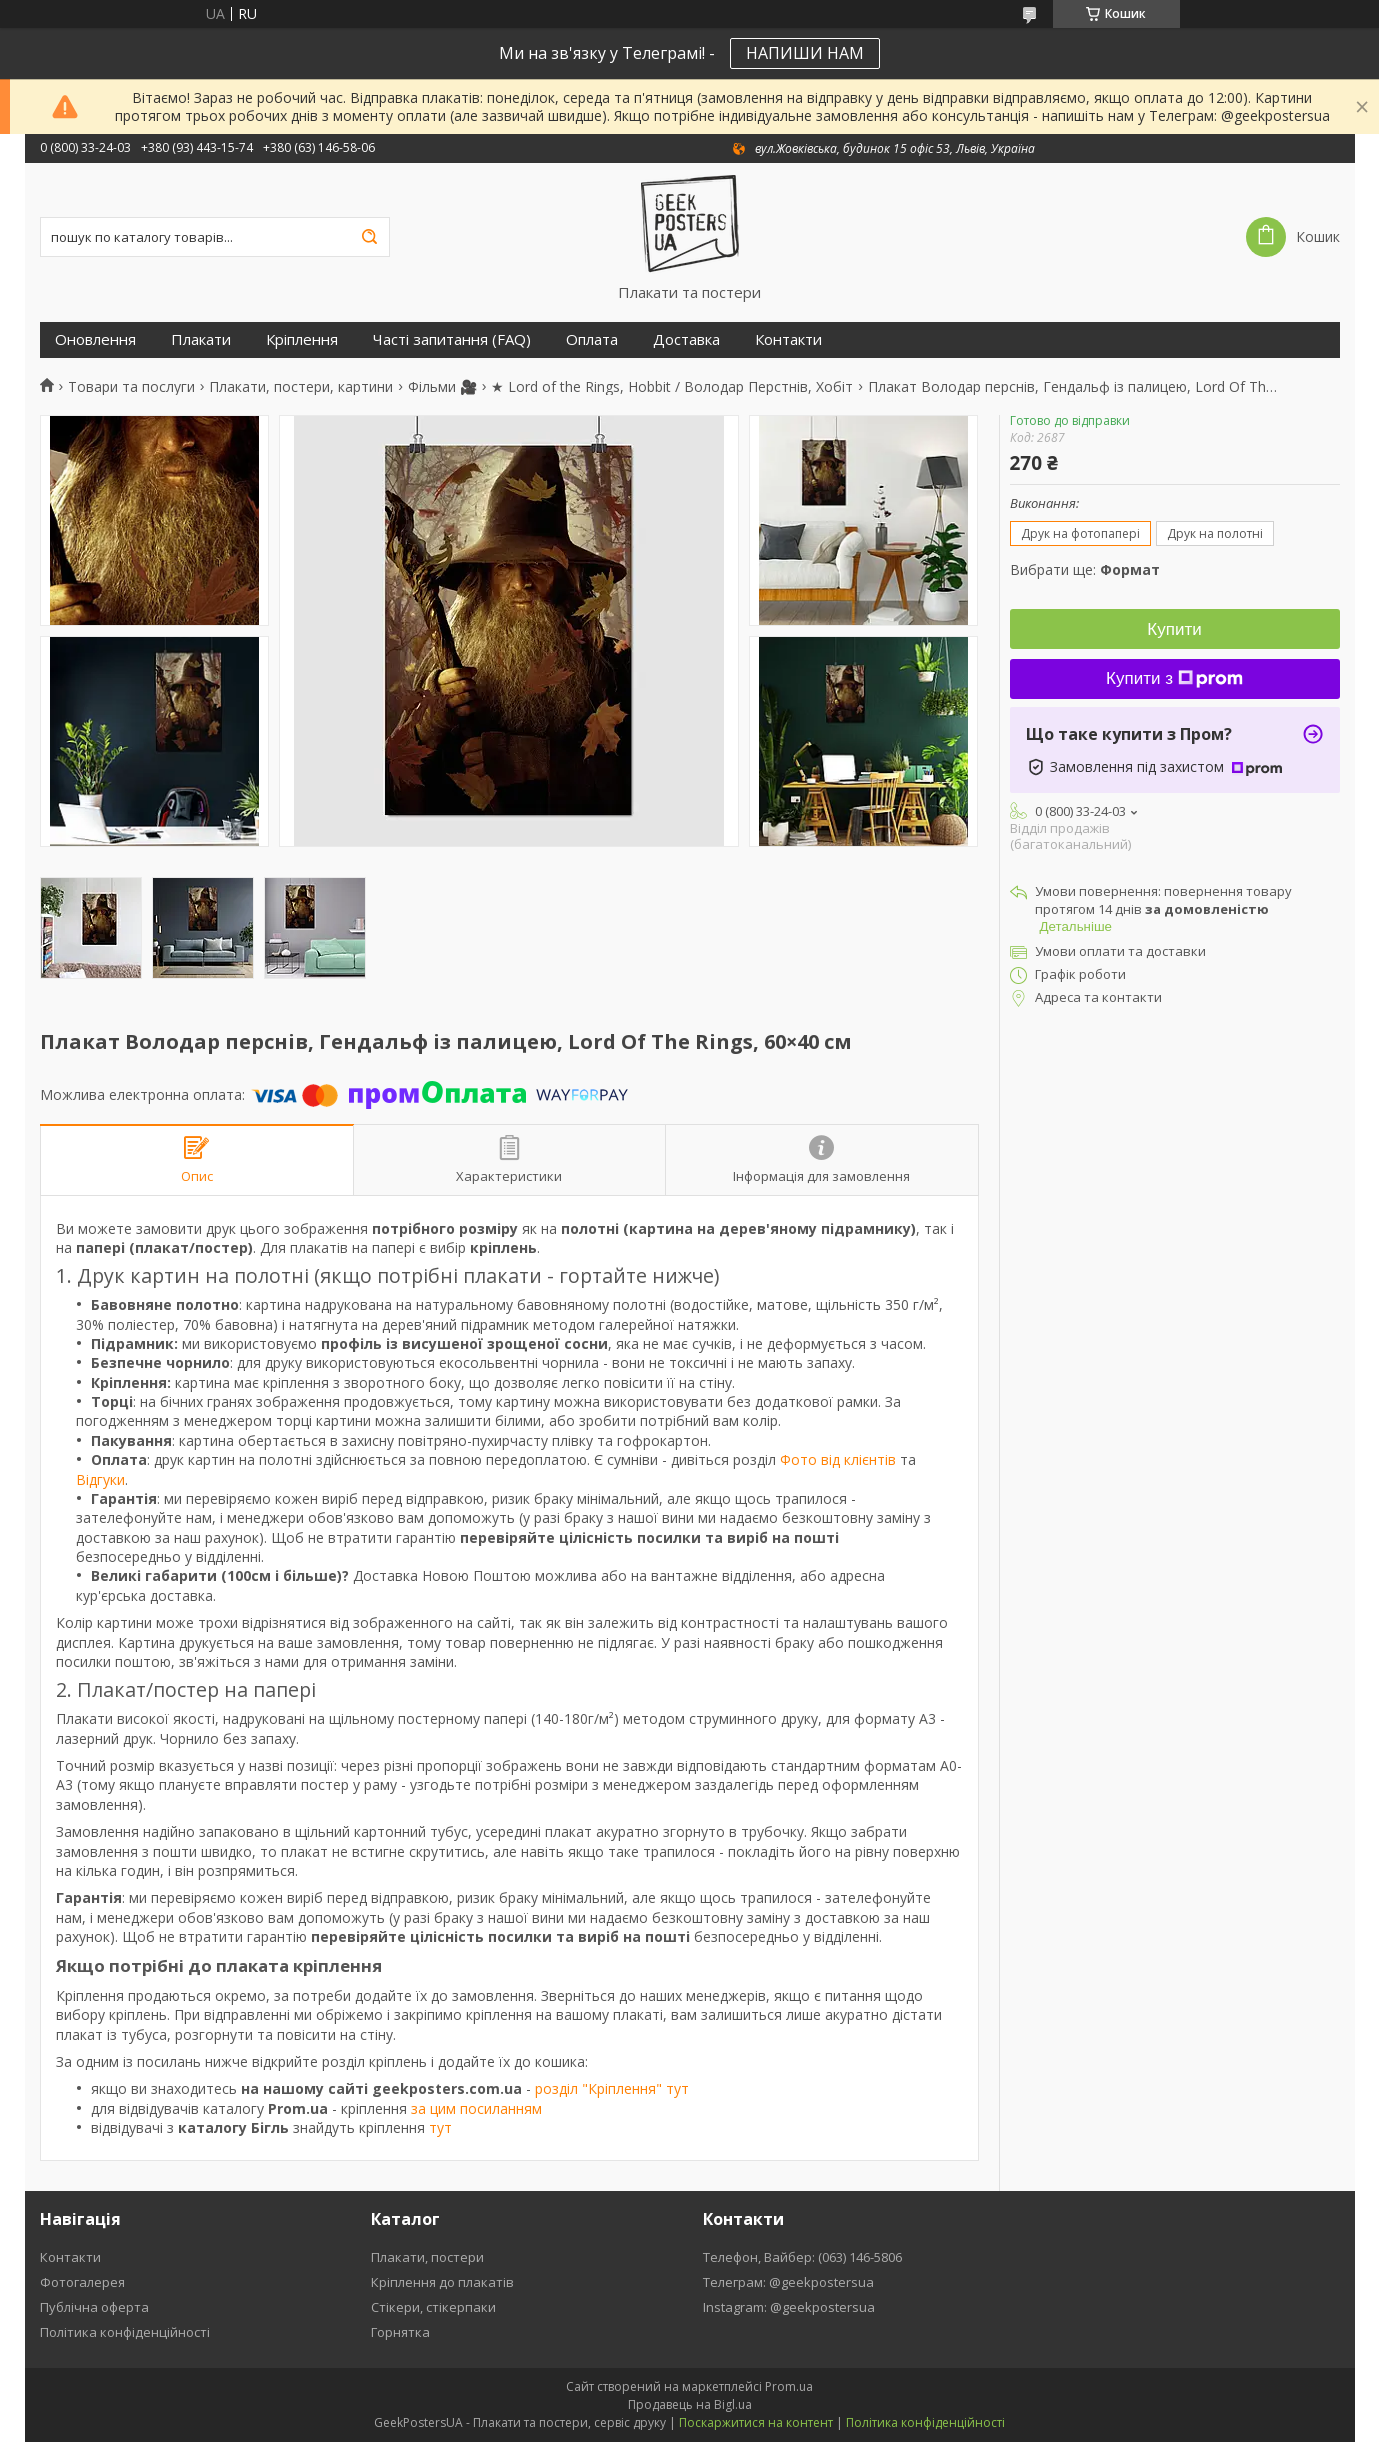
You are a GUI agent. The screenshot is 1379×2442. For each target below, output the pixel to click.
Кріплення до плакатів (442, 2282)
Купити (1174, 629)
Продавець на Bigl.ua (690, 2404)
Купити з (1174, 678)
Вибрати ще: (1085, 569)
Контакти (788, 339)
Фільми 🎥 (442, 387)
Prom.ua (789, 2386)
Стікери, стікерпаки (433, 2307)
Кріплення (302, 339)
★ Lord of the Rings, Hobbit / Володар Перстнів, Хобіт (672, 387)
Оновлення (95, 339)
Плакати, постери (427, 2257)
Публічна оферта (94, 2307)
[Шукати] (370, 237)
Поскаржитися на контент (756, 2422)
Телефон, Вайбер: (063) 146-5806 (802, 2257)
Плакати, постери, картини (301, 387)
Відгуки (100, 1479)
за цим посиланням (476, 2108)
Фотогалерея (82, 2282)
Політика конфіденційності (125, 2332)
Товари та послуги (131, 387)
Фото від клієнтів (838, 1459)
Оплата (592, 339)
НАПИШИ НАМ (805, 53)
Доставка (686, 339)
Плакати (201, 339)
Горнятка (400, 2332)
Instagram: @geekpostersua (789, 2307)
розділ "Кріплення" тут (612, 2088)
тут (440, 2127)
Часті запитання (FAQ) (452, 339)
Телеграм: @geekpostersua (788, 2282)
